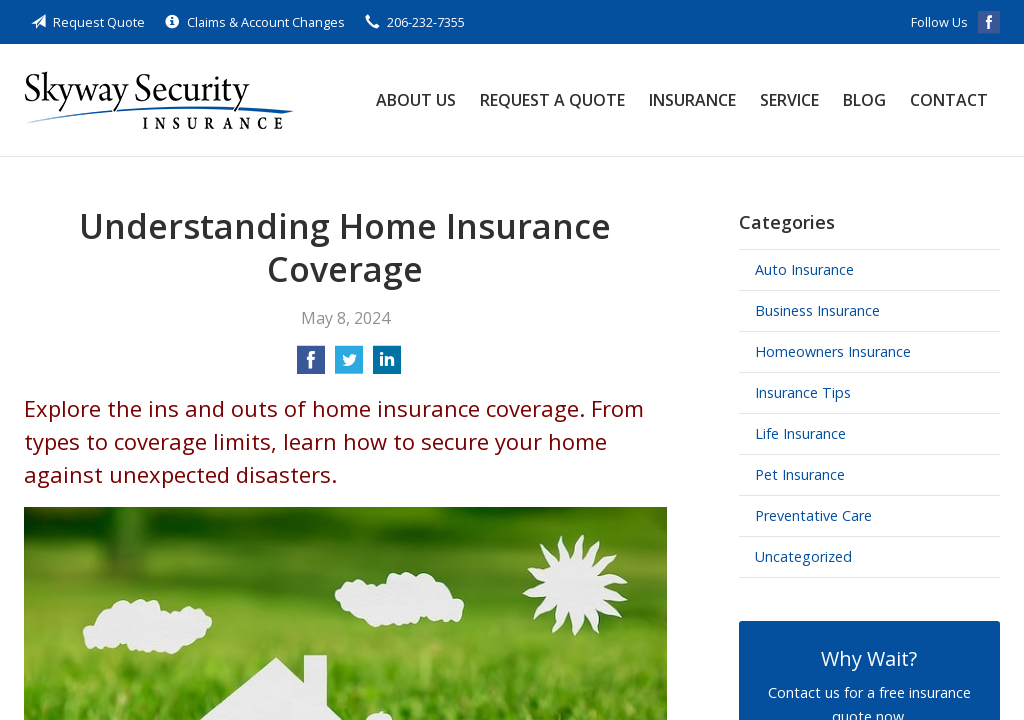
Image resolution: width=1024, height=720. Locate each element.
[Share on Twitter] (349, 366)
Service (789, 100)
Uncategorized (803, 556)
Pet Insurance (800, 474)
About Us (416, 100)
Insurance (692, 100)
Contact (949, 100)
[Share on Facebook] (311, 366)
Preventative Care (813, 515)
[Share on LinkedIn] (387, 366)
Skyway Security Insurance (159, 100)
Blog (864, 100)
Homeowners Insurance (833, 351)
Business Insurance (817, 310)
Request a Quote (552, 100)
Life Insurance (800, 433)
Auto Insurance (804, 269)
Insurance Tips (803, 392)
